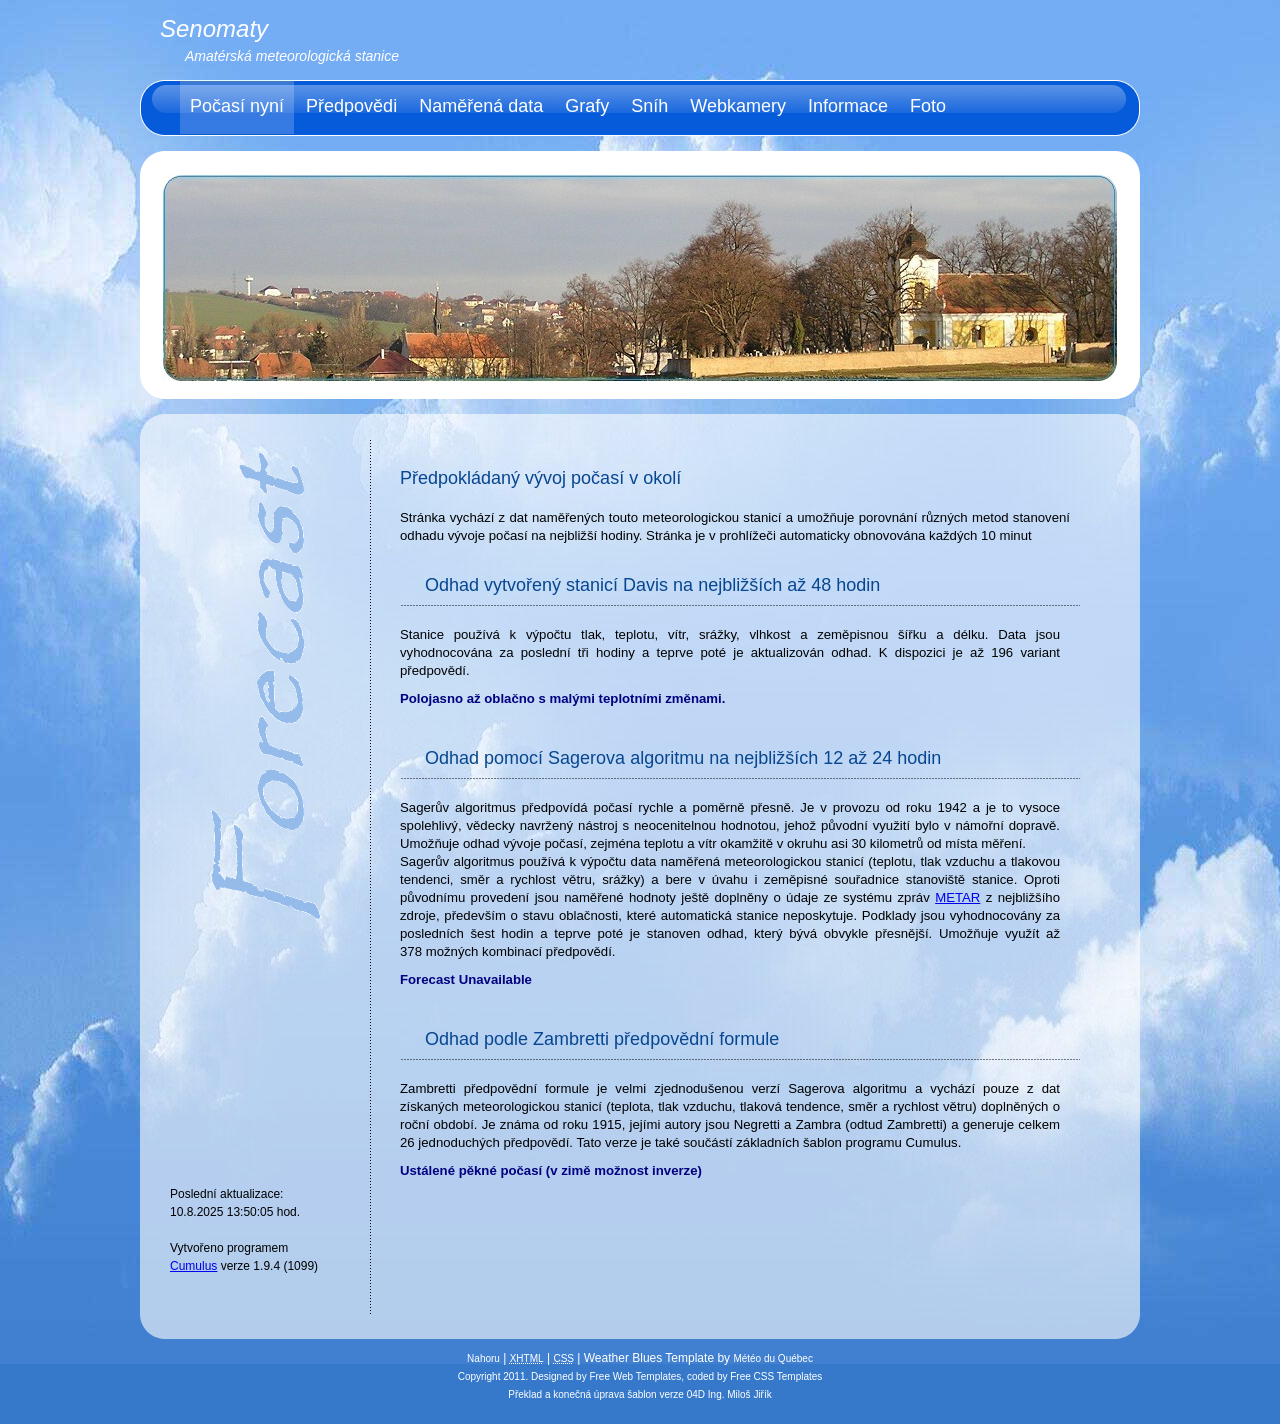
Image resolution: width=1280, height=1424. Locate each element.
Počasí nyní (237, 106)
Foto (928, 106)
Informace (848, 106)
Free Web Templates (635, 1376)
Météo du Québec (773, 1358)
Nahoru (483, 1358)
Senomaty (214, 28)
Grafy (587, 106)
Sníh (649, 106)
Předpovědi (351, 106)
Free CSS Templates (776, 1376)
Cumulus (193, 1266)
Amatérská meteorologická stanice (292, 56)
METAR (957, 897)
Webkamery (738, 106)
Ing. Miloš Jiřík (740, 1394)
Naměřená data (481, 106)
